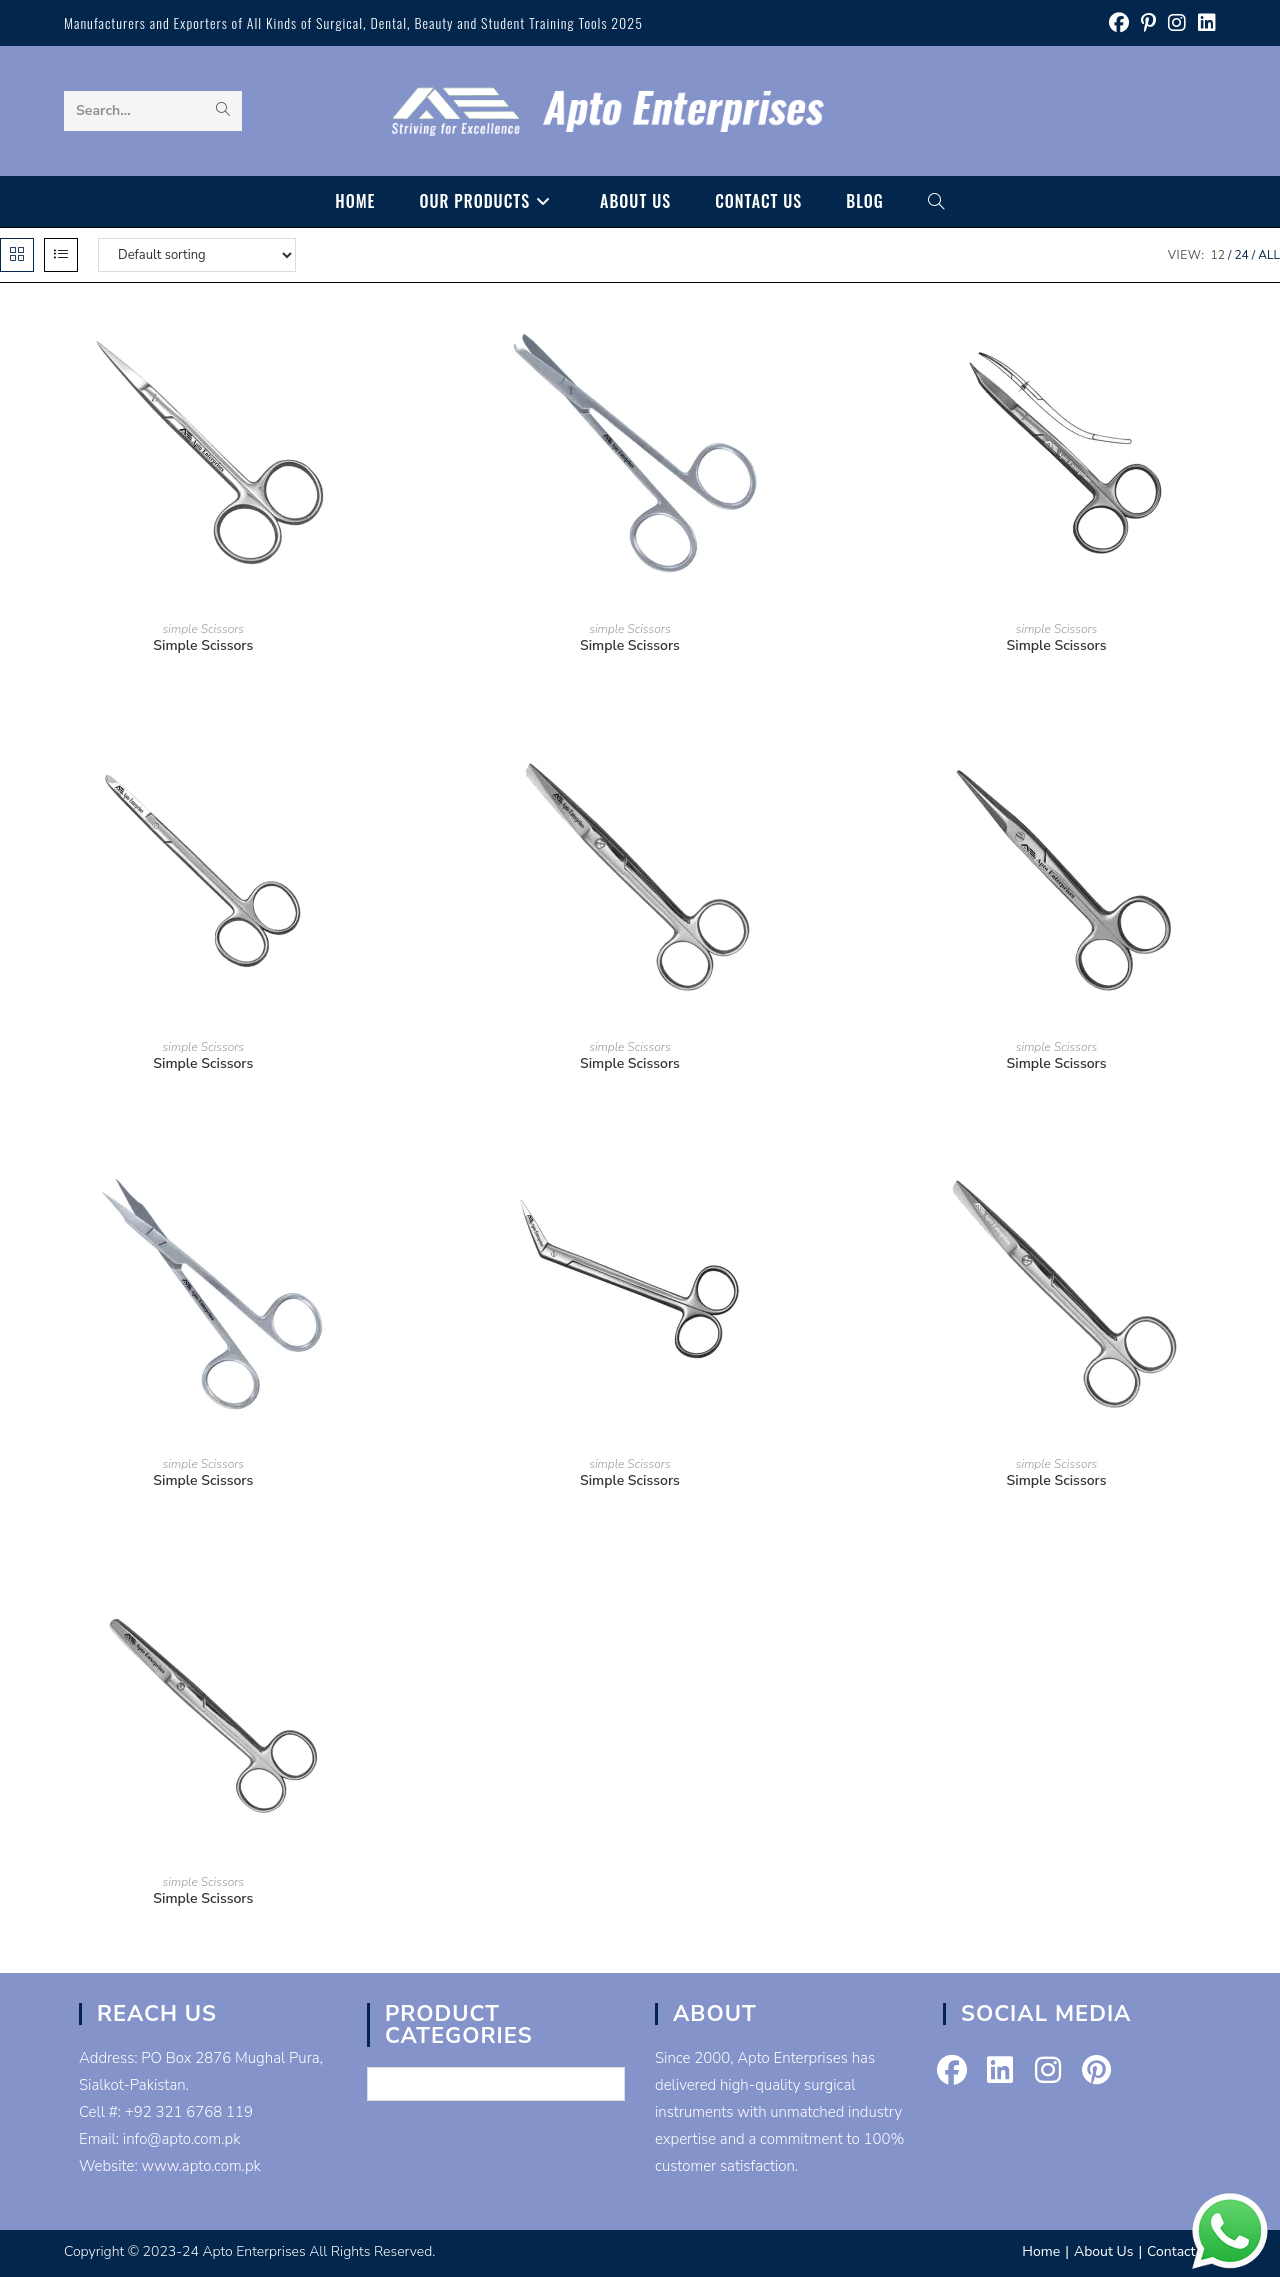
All (1269, 255)
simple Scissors (203, 629)
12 (1218, 255)
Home (1041, 2251)
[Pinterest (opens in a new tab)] (1148, 23)
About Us (1103, 2251)
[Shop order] (197, 255)
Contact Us (1181, 2251)
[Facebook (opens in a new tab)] (1119, 23)
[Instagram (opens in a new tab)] (1177, 23)
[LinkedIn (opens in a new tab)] (1204, 23)
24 (1241, 255)
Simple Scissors (203, 645)
